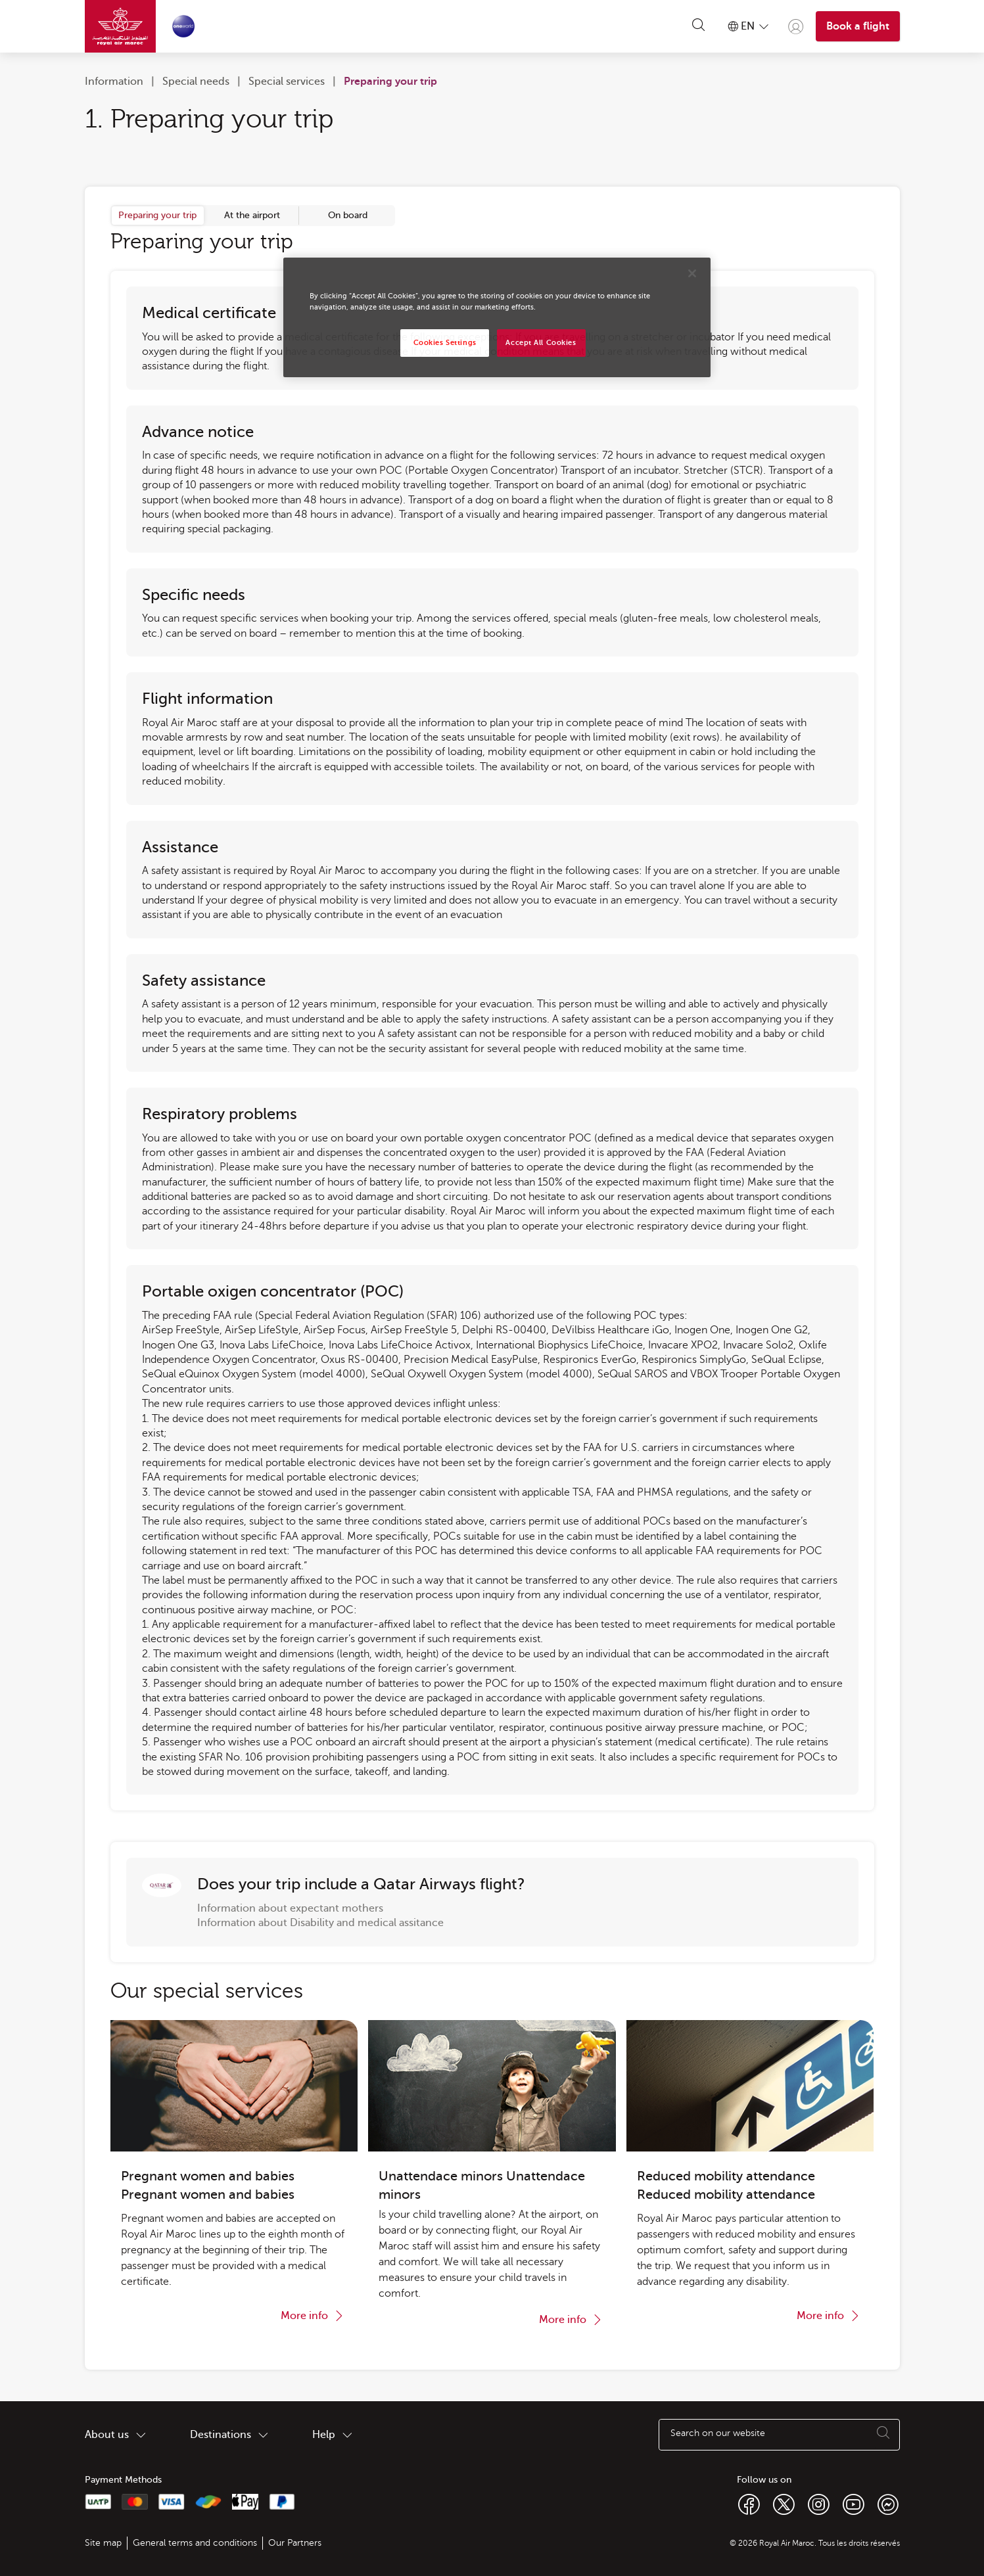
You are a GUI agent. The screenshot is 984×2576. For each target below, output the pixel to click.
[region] (497, 317)
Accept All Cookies (540, 342)
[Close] (692, 273)
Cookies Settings (445, 342)
